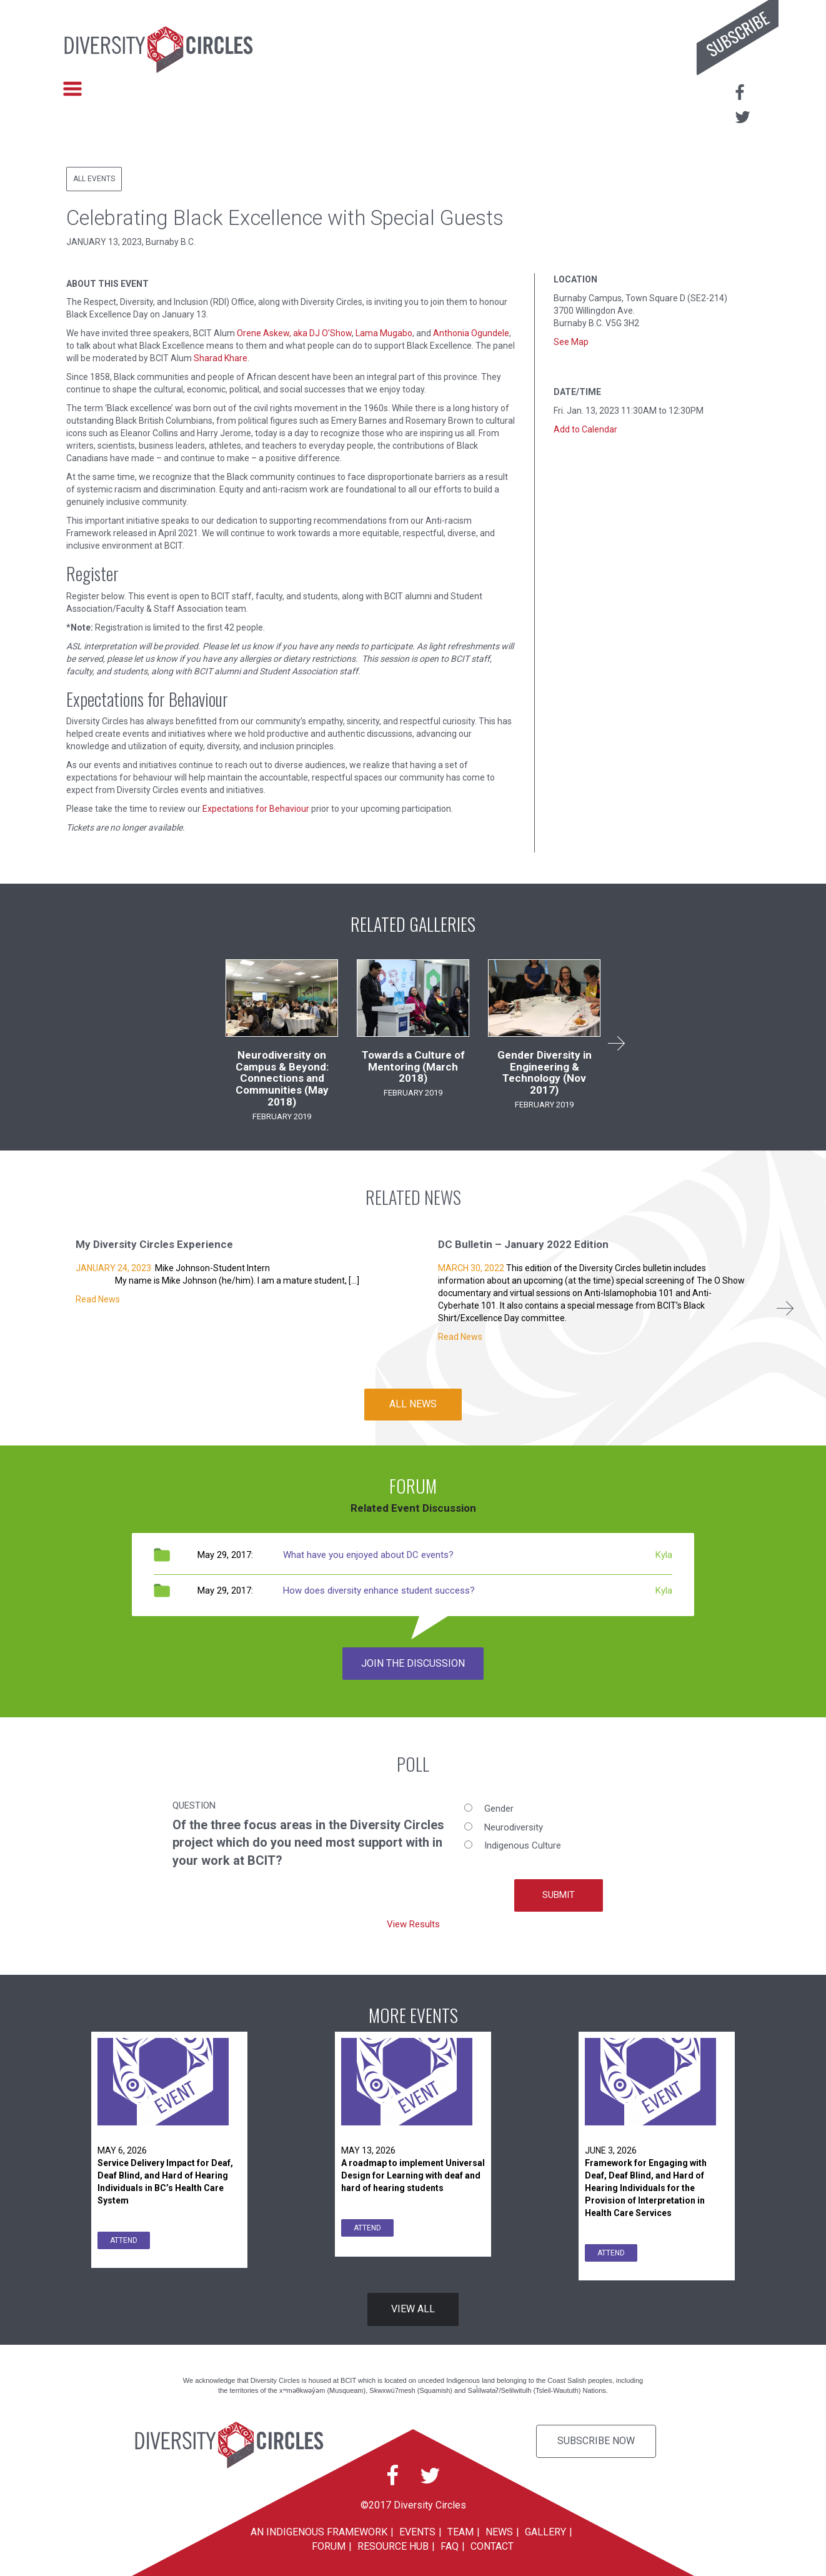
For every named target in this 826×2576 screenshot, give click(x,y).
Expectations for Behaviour (255, 809)
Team (460, 2532)
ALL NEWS (413, 1404)
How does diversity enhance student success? (379, 1590)
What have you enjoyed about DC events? (368, 1554)
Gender (499, 1808)
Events (417, 2532)
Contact (492, 2546)
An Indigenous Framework (319, 2532)
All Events (94, 178)
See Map (571, 342)
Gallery (545, 2532)
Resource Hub (393, 2546)
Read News (98, 1299)
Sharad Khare (220, 358)
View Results (413, 1924)
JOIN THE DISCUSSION (413, 1663)
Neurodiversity (513, 1827)
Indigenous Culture (522, 1845)
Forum (329, 2546)
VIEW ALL (413, 2309)
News (499, 2532)
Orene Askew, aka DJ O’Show (294, 333)
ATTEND (123, 2240)
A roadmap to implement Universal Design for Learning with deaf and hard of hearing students (413, 2175)
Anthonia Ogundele (471, 333)
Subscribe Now (596, 2441)
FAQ (449, 2546)
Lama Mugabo (384, 333)
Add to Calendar (585, 429)
